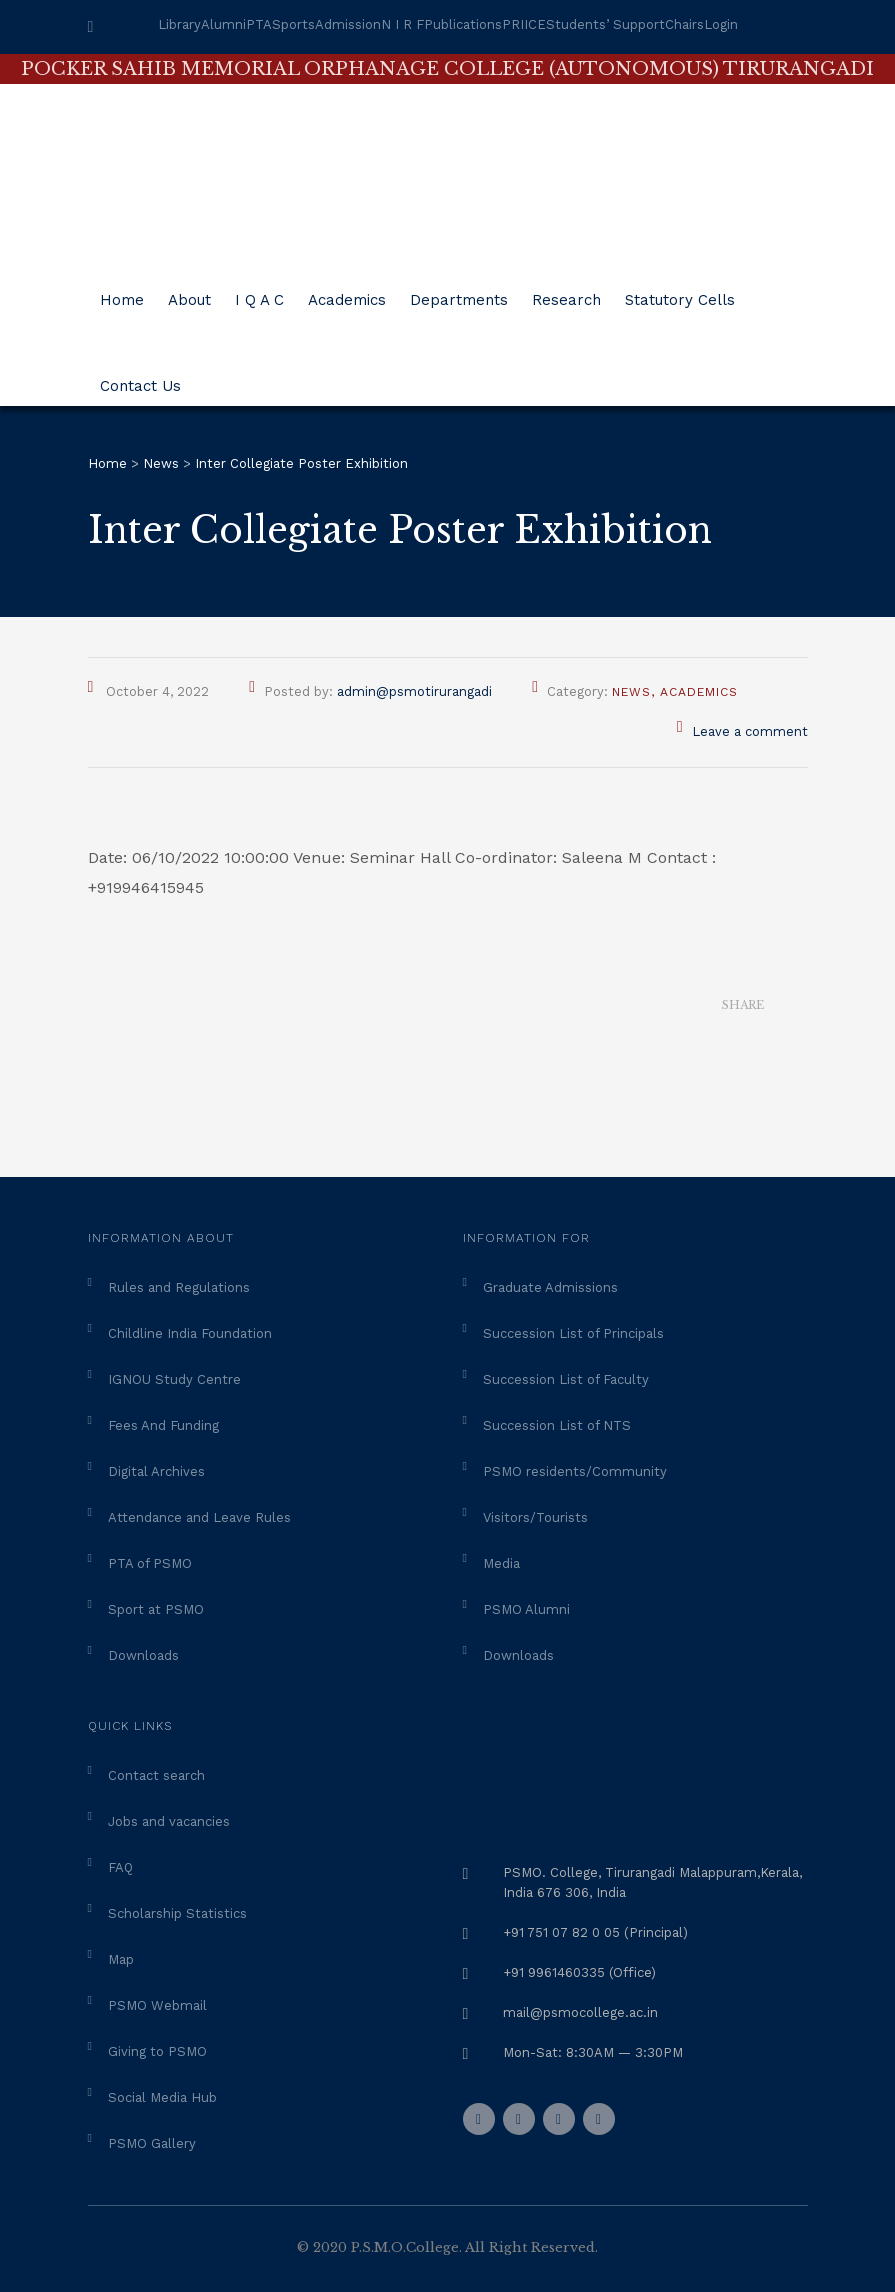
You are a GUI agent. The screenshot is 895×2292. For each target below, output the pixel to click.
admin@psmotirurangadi (414, 691)
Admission (348, 24)
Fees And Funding (163, 1425)
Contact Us (140, 378)
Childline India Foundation (190, 1333)
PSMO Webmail (157, 2005)
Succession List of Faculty (566, 1379)
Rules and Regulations (179, 1287)
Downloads (143, 1655)
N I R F (402, 24)
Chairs (684, 24)
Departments (459, 292)
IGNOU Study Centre (174, 1379)
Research (566, 292)
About (189, 292)
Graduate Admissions (550, 1287)
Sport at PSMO (156, 1609)
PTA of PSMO (150, 1563)
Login (721, 24)
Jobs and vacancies (169, 1821)
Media (501, 1563)
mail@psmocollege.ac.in (580, 2012)
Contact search (156, 1775)
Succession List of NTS (557, 1425)
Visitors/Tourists (535, 1517)
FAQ (120, 1867)
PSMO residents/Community (575, 1471)
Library (179, 24)
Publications (463, 24)
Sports (293, 24)
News (631, 692)
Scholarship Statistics (177, 1913)
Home (122, 292)
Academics (347, 292)
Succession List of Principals (573, 1333)
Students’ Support (605, 24)
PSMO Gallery (152, 2143)
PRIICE (524, 24)
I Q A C (259, 292)
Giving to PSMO (157, 2051)
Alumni (223, 24)
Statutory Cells (680, 292)
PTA (259, 24)
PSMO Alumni (526, 1609)
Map (121, 1959)
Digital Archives (156, 1471)
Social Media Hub (162, 2097)
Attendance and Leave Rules (199, 1517)
